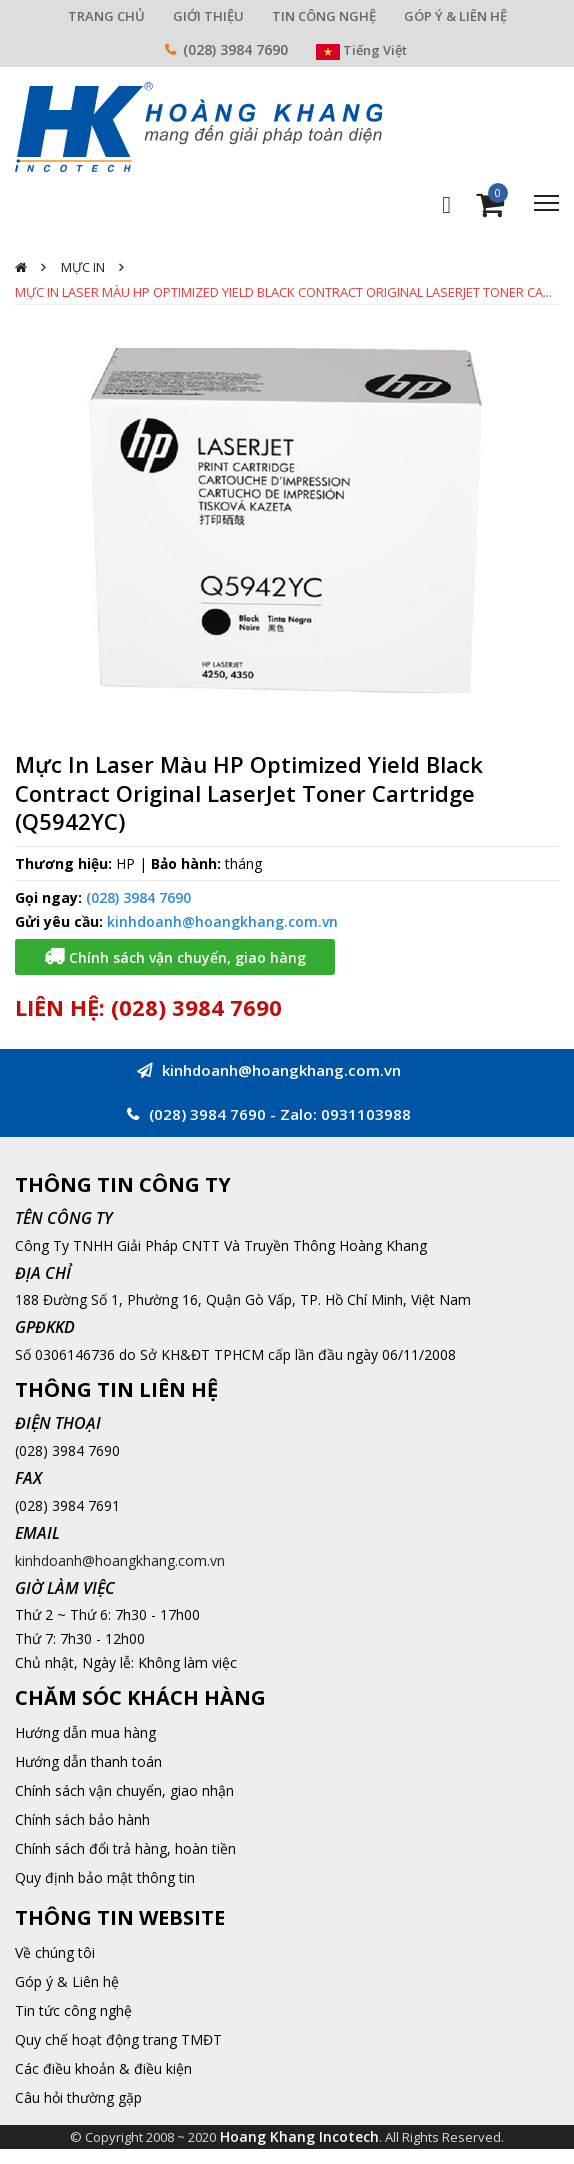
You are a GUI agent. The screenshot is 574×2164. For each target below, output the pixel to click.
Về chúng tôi (55, 1952)
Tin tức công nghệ (73, 2010)
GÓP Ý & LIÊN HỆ (455, 16)
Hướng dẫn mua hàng (85, 1732)
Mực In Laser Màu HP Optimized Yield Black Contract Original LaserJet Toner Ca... (283, 292)
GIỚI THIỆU (208, 16)
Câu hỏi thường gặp (78, 2097)
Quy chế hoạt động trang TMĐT (118, 2039)
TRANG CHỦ (106, 16)
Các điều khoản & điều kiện (103, 2068)
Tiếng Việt (361, 50)
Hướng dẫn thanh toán (88, 1761)
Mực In (83, 267)
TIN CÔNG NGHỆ (324, 16)
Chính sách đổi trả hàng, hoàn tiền (125, 1848)
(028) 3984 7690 (235, 49)
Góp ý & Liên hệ (67, 1981)
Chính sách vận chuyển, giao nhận (124, 1790)
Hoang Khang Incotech (299, 2136)
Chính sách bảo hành (82, 1819)
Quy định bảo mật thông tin (105, 1877)
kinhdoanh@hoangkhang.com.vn (222, 921)
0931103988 (366, 1114)
